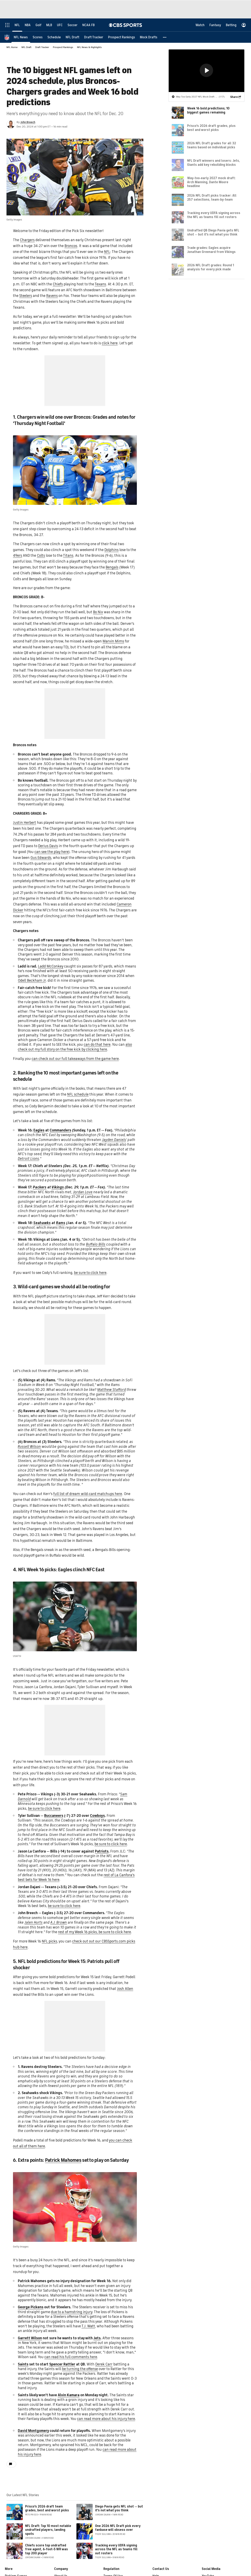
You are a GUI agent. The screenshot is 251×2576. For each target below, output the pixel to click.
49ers (17, 555)
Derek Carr (104, 2364)
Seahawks (42, 1223)
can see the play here (51, 852)
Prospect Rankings (63, 47)
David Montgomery (33, 2430)
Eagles (38, 1130)
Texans (100, 284)
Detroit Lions (28, 1158)
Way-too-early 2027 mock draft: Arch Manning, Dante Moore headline (211, 182)
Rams (60, 1223)
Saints (23, 2364)
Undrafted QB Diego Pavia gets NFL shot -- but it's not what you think (213, 232)
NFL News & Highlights (89, 47)
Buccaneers (53, 1815)
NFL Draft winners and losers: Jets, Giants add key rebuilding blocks (213, 162)
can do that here (97, 1044)
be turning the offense (80, 2369)
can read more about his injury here (106, 2419)
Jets (97, 2338)
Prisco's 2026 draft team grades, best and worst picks (47, 2508)
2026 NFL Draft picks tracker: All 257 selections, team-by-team (211, 197)
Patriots (101, 1851)
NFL (107, 251)
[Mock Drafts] (148, 37)
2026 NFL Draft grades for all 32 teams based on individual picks (211, 145)
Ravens (52, 295)
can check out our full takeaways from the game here (75, 1058)
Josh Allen (125, 1988)
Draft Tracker (42, 47)
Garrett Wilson (30, 2338)
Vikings (57, 1187)
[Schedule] (54, 37)
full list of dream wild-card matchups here (87, 1494)
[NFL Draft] (72, 37)
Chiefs (58, 284)
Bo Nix (98, 612)
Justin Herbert (24, 822)
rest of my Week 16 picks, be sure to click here (94, 1932)
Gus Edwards (40, 857)
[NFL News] (20, 37)
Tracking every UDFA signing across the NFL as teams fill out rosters (116, 2549)
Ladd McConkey (50, 966)
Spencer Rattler (62, 2364)
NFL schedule (78, 1094)
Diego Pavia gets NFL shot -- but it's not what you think (119, 2508)
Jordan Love (83, 1192)
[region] (206, 70)
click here (110, 343)
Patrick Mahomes (63, 2160)
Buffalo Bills (95, 1244)
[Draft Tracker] (94, 37)
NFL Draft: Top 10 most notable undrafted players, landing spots (48, 2530)
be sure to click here (90, 1272)
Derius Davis (48, 846)
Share (234, 96)
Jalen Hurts (34, 1922)
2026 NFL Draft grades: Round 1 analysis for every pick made (210, 267)
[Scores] (37, 37)
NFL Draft (26, 47)
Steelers (25, 295)
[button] (165, 37)
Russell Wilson (29, 1446)
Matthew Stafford (111, 1389)
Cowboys (97, 1815)
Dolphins (111, 550)
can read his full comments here (70, 2357)
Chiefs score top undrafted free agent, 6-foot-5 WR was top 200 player (46, 2549)
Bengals (112, 567)
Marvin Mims (113, 641)
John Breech (27, 122)
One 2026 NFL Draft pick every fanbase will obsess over (118, 2528)
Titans (68, 555)
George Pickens (30, 2307)
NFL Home (12, 47)
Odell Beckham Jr (32, 980)
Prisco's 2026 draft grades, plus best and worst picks (211, 128)
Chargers (27, 240)
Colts (41, 555)
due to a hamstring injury (71, 2312)
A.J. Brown (58, 1922)
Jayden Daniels (114, 1140)
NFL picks (49, 1941)
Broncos (70, 246)
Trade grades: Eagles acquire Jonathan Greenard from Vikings (211, 250)
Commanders (60, 1130)
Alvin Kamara (68, 2395)
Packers (39, 1187)
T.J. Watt (88, 2326)
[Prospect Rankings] (121, 37)
